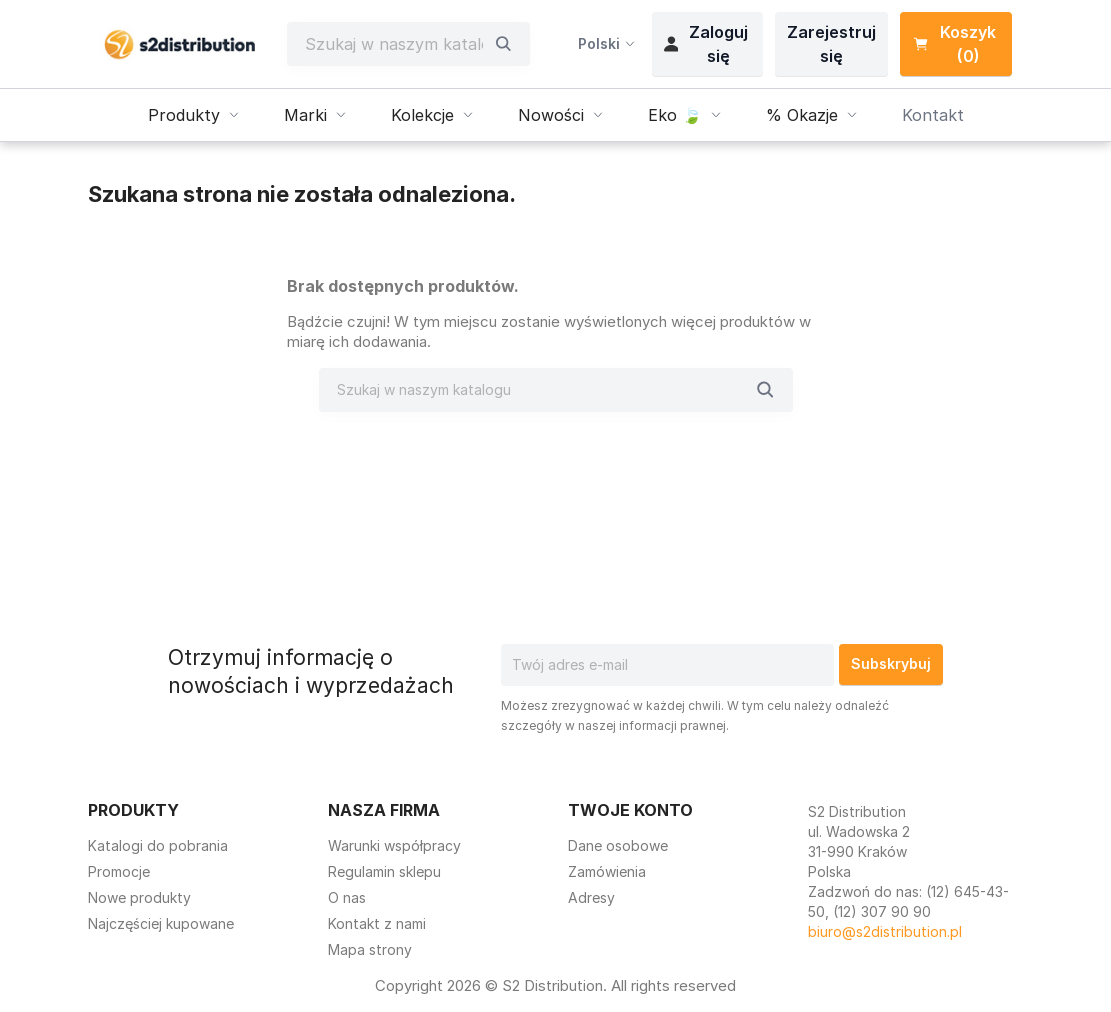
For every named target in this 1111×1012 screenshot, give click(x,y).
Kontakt (933, 115)
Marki (317, 115)
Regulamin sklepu (384, 871)
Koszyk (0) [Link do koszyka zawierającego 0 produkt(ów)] (954, 44)
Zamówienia (607, 871)
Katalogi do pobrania (158, 845)
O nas (347, 897)
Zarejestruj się (831, 44)
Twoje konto (630, 810)
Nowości (563, 115)
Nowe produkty (139, 897)
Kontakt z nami (377, 923)
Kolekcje (434, 115)
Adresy (591, 897)
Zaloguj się (706, 44)
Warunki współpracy (394, 845)
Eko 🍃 (687, 115)
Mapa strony (370, 949)
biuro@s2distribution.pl (885, 931)
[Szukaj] (394, 44)
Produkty (196, 115)
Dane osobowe (618, 845)
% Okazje (814, 115)
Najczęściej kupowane (161, 923)
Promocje (119, 871)
